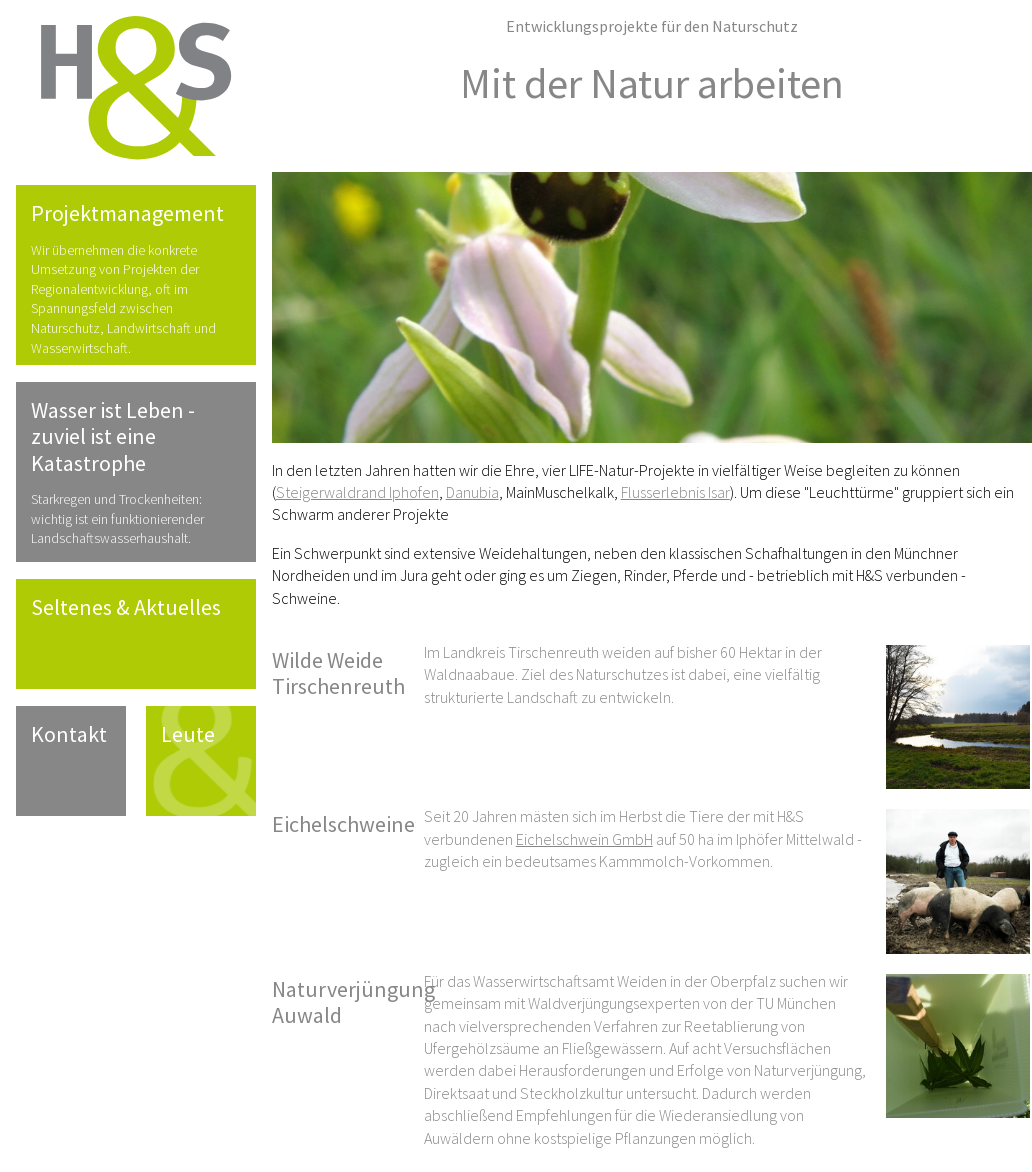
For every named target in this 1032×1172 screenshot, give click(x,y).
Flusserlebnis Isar (675, 492)
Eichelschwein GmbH (584, 839)
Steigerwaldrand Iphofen (357, 492)
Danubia (472, 492)
